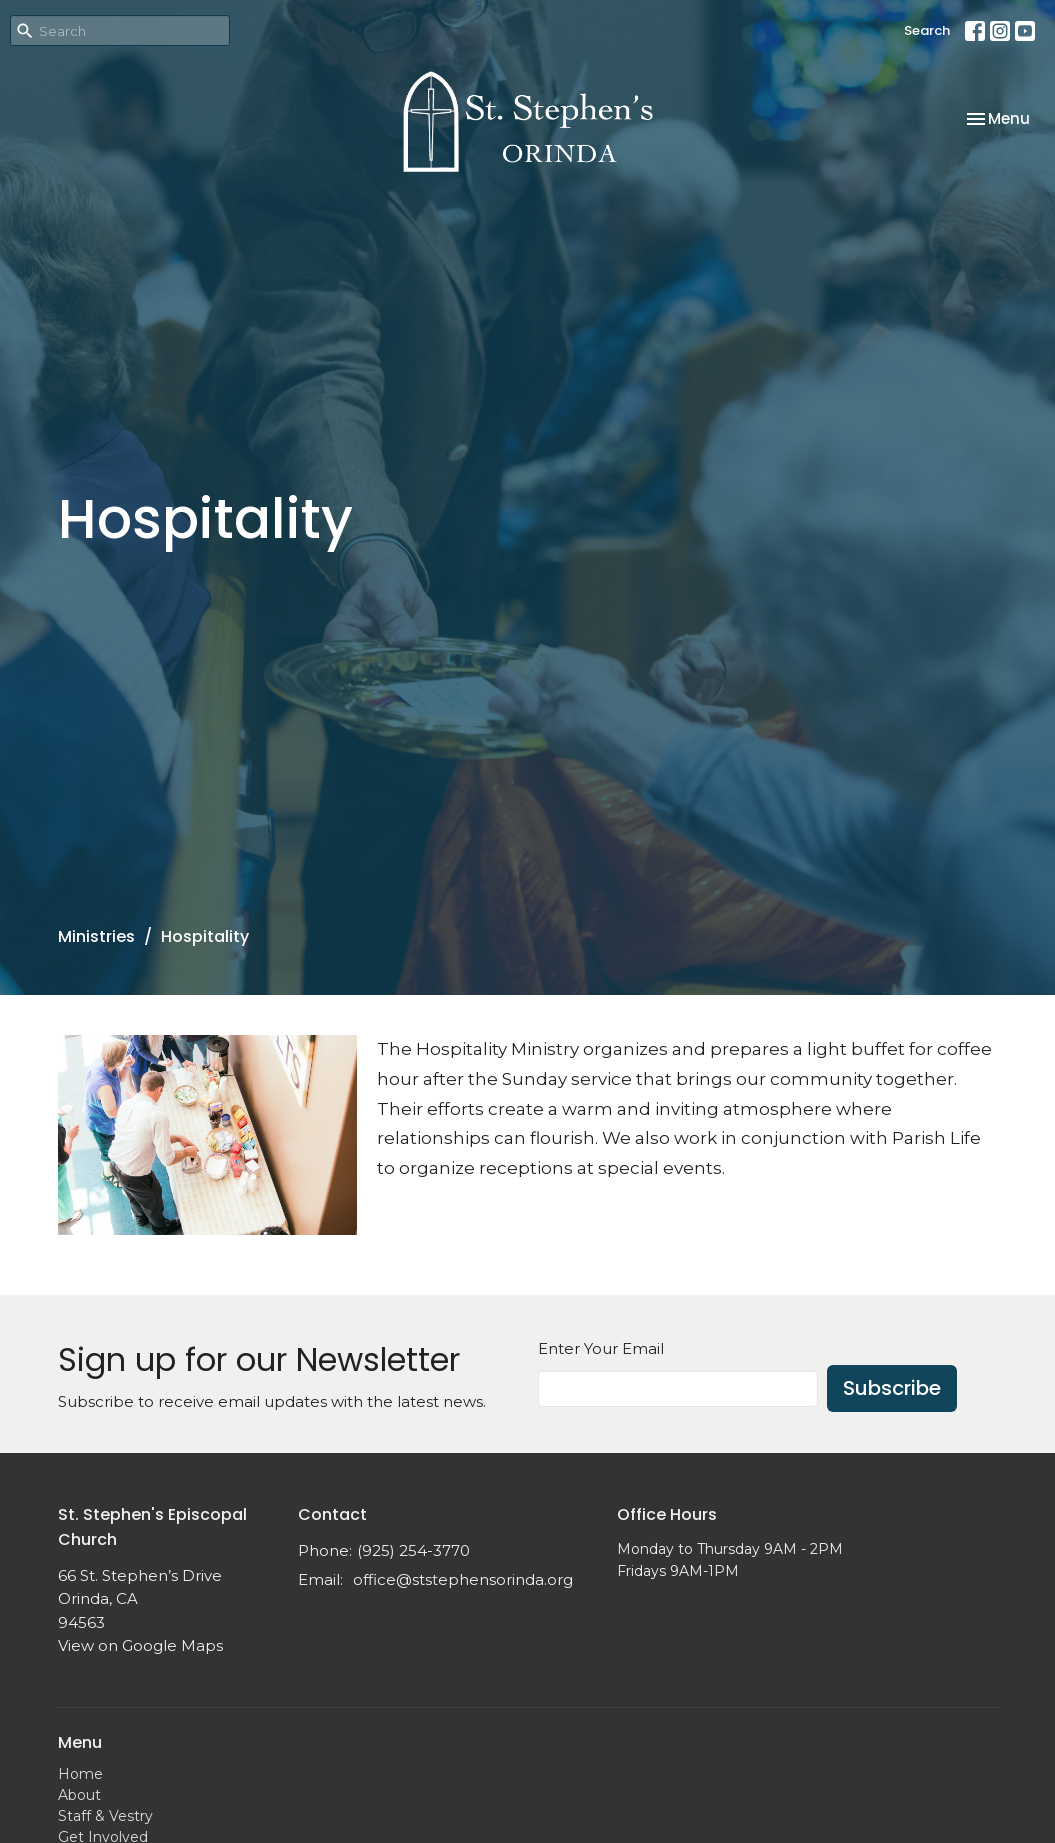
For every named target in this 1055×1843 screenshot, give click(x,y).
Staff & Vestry (105, 1816)
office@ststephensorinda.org (463, 1579)
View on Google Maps (140, 1645)
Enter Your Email (601, 1348)
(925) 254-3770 (413, 1550)
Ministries (96, 936)
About (79, 1795)
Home (80, 1774)
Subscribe (892, 1388)
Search (927, 30)
